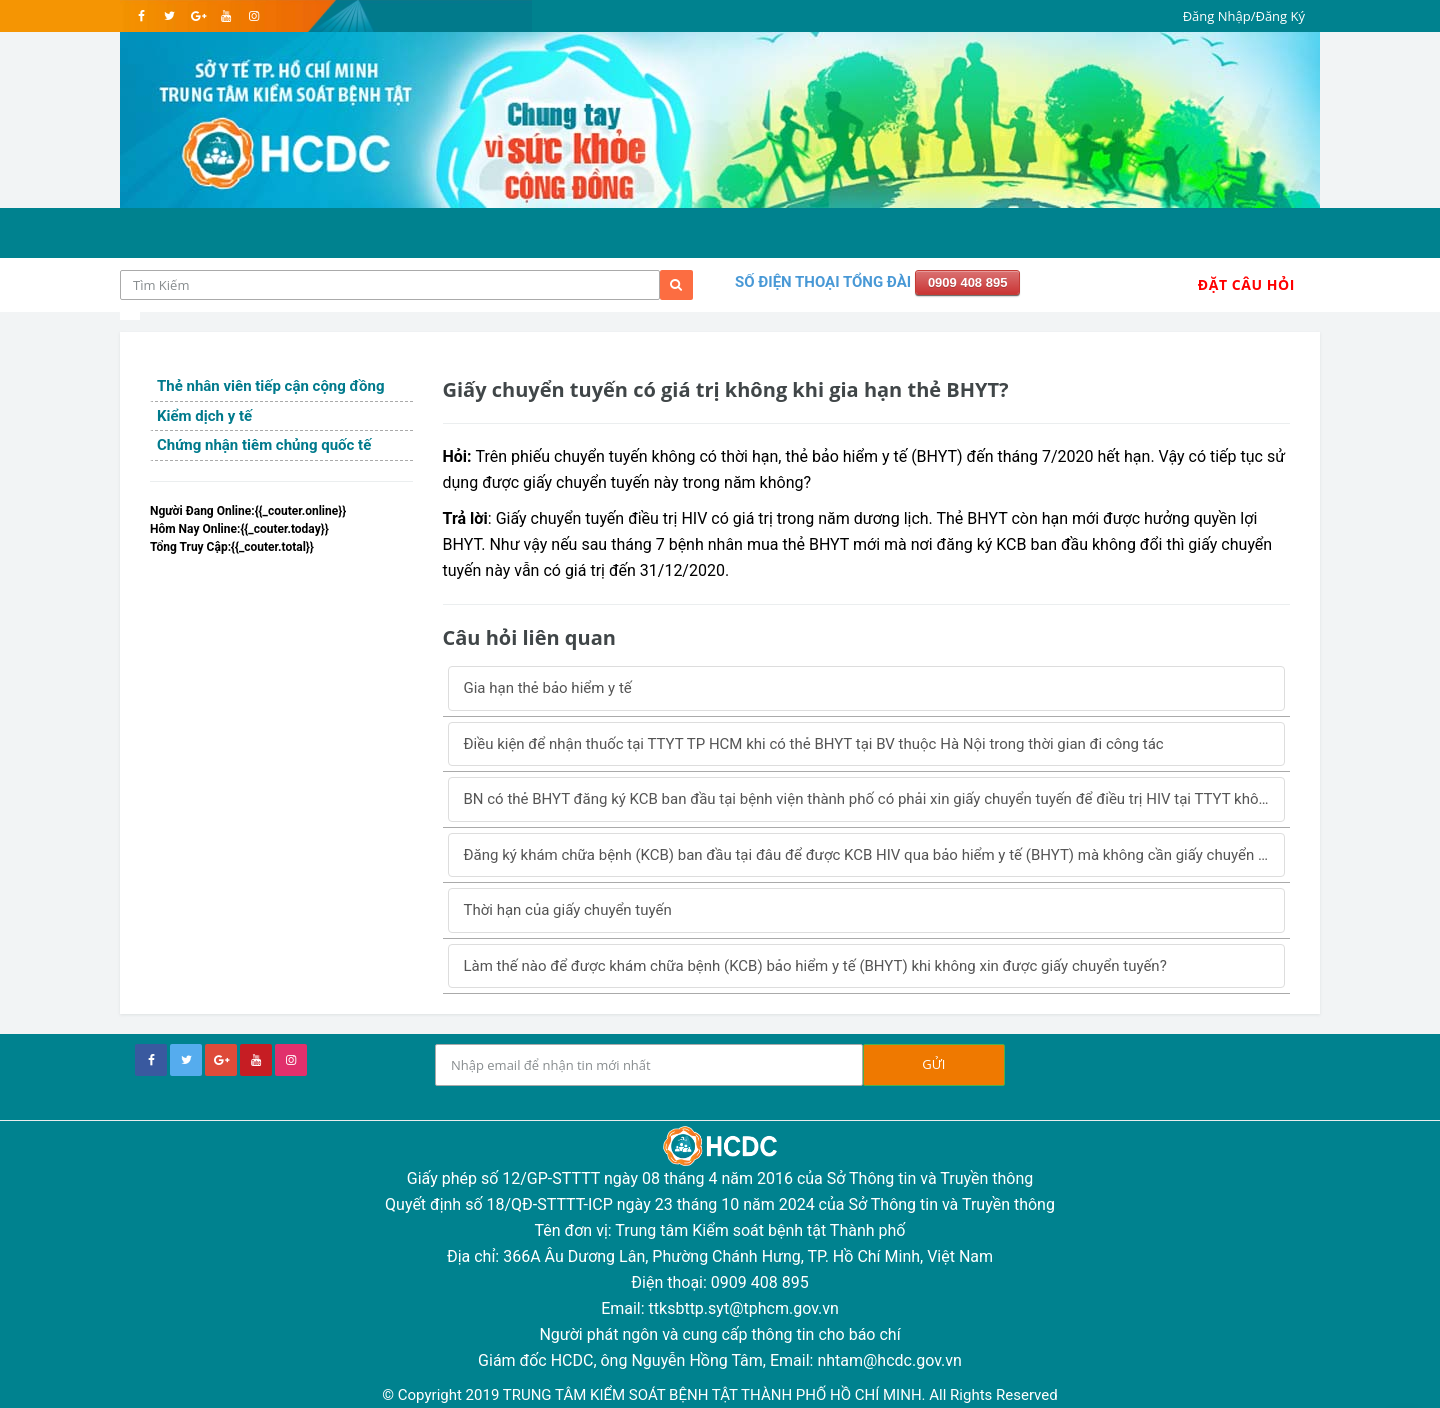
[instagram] (253, 16)
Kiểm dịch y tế (204, 416)
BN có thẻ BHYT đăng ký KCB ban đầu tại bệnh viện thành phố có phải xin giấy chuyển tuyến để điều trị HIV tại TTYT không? (873, 799)
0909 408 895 (968, 282)
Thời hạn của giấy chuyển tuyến (568, 910)
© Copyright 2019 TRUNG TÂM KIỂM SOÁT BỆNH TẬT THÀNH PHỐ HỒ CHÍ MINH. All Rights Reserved (719, 1395)
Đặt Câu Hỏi (1246, 284)
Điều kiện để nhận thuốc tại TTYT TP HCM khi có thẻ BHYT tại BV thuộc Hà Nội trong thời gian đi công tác (814, 744)
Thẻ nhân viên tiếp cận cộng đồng (270, 386)
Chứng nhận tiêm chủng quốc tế (264, 445)
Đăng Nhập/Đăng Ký (1244, 16)
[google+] (221, 1060)
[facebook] (141, 16)
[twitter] (169, 16)
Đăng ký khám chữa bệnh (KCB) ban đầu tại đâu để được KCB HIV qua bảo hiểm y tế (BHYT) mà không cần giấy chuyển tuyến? (875, 855)
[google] (197, 16)
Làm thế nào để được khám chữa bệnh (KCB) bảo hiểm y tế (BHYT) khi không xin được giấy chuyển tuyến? (815, 966)
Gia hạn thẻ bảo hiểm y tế (548, 688)
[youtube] (225, 16)
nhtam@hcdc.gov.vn (889, 1360)
